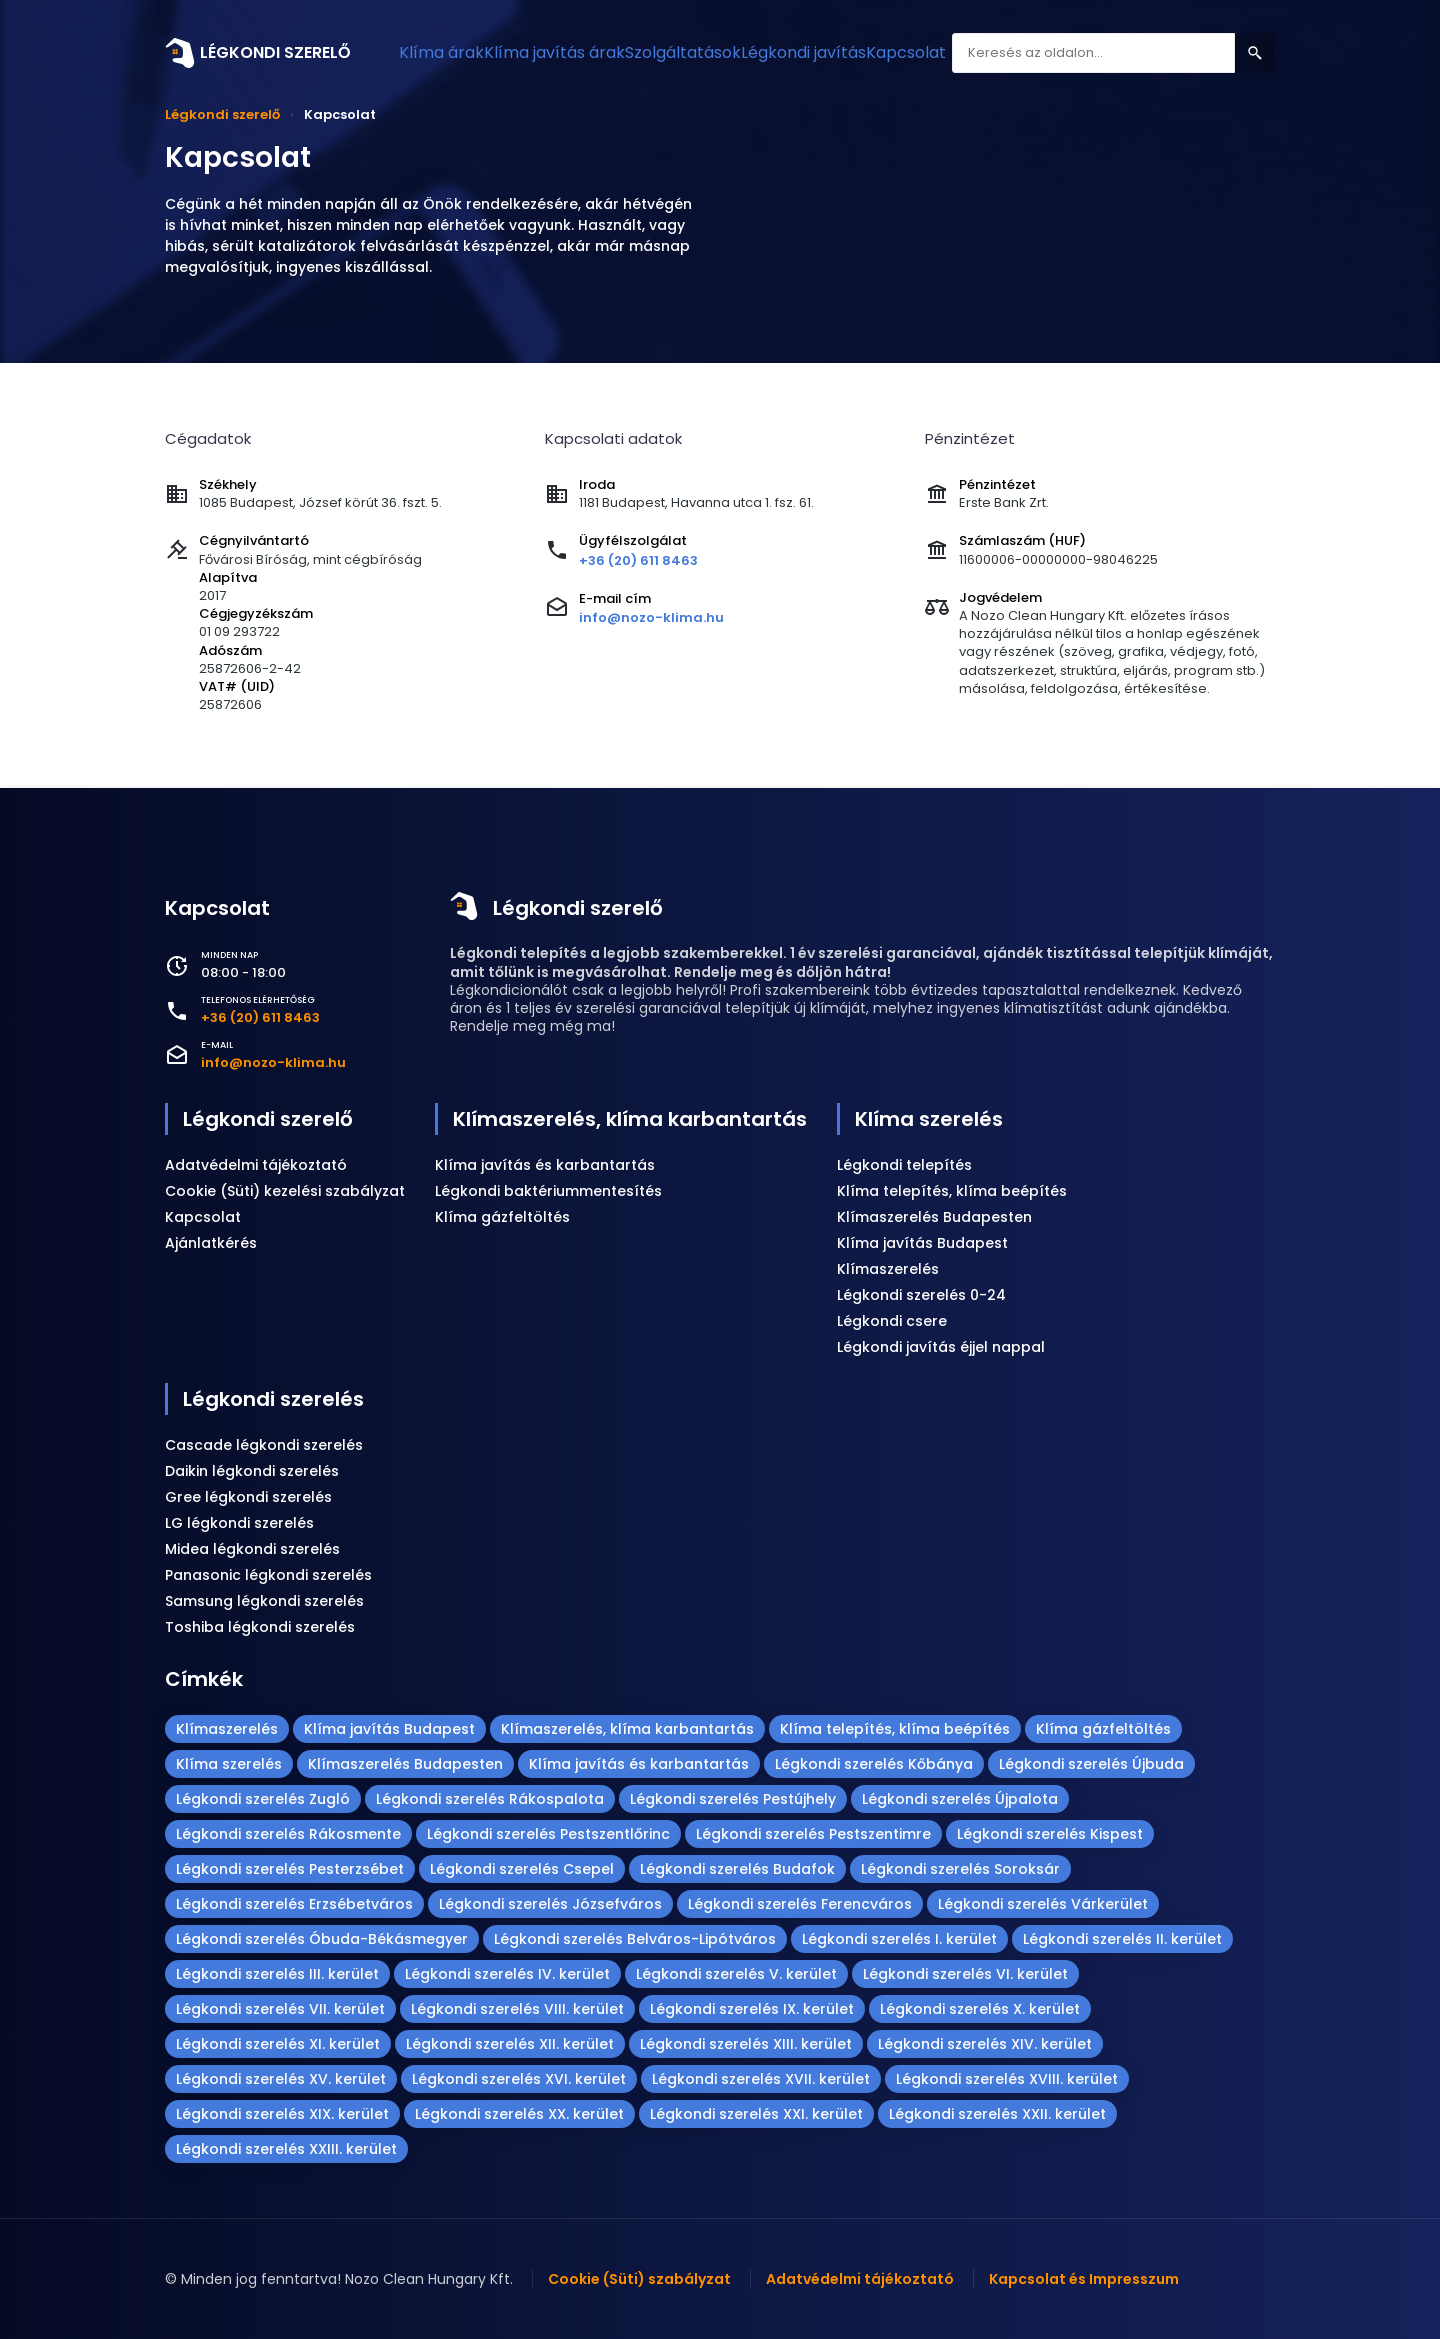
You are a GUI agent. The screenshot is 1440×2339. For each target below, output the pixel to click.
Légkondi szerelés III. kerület (277, 1974)
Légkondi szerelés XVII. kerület (761, 2079)
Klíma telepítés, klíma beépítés (952, 1191)
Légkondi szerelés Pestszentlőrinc (548, 1834)
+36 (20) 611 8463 (638, 560)
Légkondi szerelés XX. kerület (519, 2114)
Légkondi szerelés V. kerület (736, 1974)
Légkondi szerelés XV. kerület (281, 2079)
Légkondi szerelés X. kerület (980, 2009)
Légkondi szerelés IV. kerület (507, 1974)
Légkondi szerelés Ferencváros (800, 1904)
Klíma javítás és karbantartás (545, 1165)
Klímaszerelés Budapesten (934, 1217)
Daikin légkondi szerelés (252, 1471)
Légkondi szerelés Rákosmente (288, 1834)
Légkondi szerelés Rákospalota (490, 1799)
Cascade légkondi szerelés (264, 1445)
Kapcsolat (1003, 52)
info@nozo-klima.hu (651, 617)
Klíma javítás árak (587, 52)
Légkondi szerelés (273, 1399)
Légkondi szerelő (578, 908)
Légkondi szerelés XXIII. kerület (286, 2149)
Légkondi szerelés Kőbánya (874, 1764)
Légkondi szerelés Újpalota (960, 1799)
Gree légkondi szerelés (248, 1497)
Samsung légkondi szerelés (264, 1601)
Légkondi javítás (879, 52)
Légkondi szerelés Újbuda (1091, 1764)
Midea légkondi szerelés (252, 1549)
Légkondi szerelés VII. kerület (280, 2009)
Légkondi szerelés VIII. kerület (517, 2009)
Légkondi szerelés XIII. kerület (746, 2044)
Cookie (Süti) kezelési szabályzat (285, 1191)
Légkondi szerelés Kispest (1050, 1834)
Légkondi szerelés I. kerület (899, 1939)
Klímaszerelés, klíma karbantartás (630, 1119)
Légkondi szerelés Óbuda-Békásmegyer (322, 1939)
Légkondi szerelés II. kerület (1122, 1939)
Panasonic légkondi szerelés (268, 1575)
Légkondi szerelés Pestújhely (733, 1799)
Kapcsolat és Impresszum (1084, 2279)
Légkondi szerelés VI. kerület (965, 1974)
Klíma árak (453, 52)
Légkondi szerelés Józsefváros (550, 1904)
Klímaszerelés (888, 1269)
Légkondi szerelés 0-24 (921, 1295)
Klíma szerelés (929, 1119)
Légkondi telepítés (904, 1165)
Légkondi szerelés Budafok (737, 1869)
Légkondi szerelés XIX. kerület (282, 2114)
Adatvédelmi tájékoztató (256, 1165)
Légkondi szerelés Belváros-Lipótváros (635, 1939)
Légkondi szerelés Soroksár (960, 1869)
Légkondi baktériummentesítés (548, 1191)
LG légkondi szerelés (239, 1523)
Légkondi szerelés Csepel (522, 1869)
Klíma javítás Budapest (922, 1243)
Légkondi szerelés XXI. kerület (756, 2114)
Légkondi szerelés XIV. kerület (985, 2044)
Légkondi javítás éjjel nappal (941, 1347)
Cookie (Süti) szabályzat (639, 2279)
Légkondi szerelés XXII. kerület (997, 2114)
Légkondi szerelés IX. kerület (752, 2009)
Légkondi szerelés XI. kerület (278, 2044)
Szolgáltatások (736, 52)
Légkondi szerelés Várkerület (1043, 1904)
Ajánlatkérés (211, 1243)
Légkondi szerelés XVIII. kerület (1007, 2079)
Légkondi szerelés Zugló (263, 1799)
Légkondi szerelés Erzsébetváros (294, 1904)
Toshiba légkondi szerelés (260, 1627)
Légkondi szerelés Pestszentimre (813, 1834)
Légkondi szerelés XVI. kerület (519, 2079)
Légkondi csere (892, 1321)
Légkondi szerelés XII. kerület (510, 2044)
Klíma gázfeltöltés (502, 1217)
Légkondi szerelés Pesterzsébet (290, 1869)
